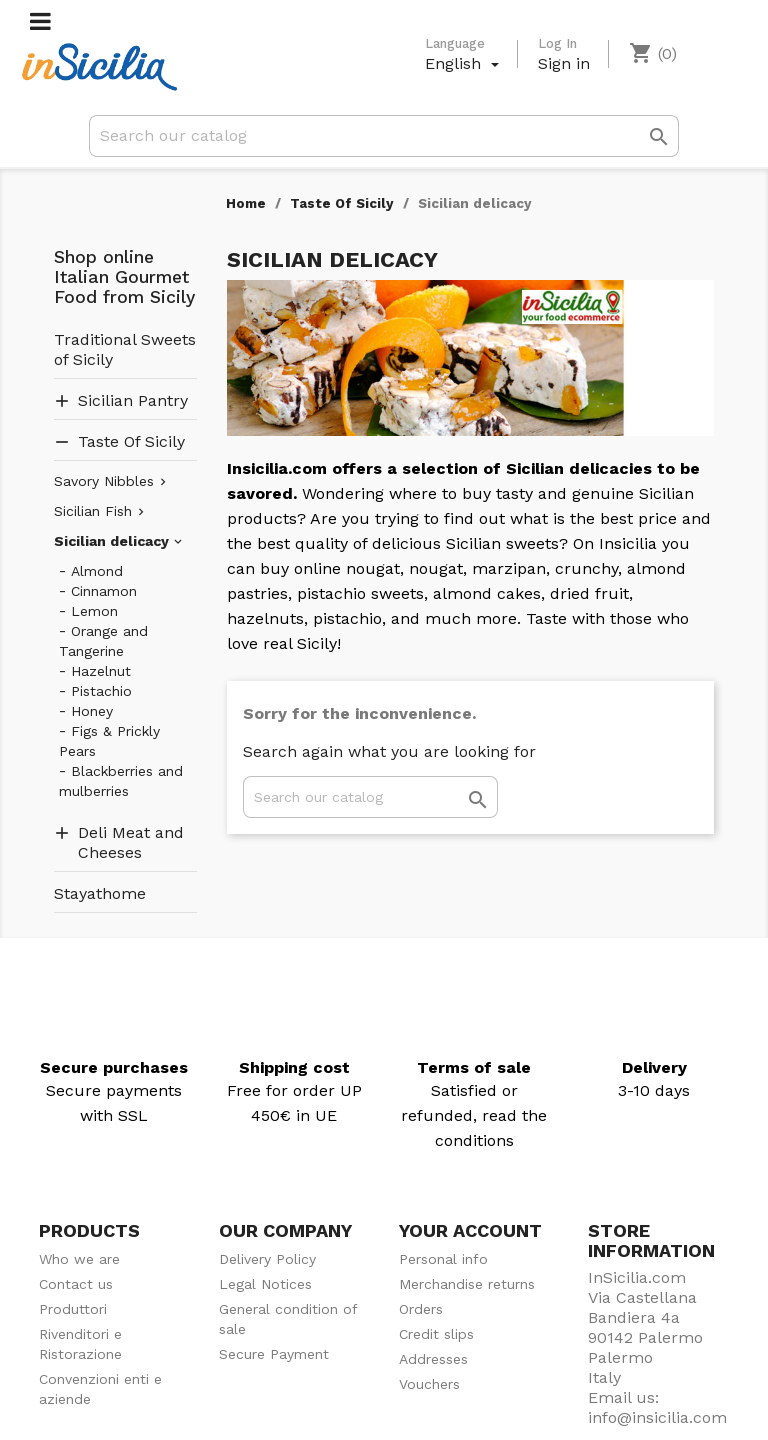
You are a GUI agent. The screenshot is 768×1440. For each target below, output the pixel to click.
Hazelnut (101, 671)
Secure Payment (274, 1354)
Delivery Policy (267, 1259)
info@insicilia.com (657, 1417)
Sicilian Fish (93, 511)
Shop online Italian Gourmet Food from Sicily (124, 277)
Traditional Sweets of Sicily (125, 349)
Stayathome (100, 893)
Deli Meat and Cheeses (131, 842)
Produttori (73, 1309)
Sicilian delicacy (111, 541)
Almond (97, 571)
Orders (421, 1309)
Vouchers (429, 1384)
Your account (470, 1230)
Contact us (76, 1284)
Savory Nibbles (104, 481)
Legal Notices (265, 1284)
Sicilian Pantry (133, 400)
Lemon (94, 611)
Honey (92, 711)
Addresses (433, 1359)
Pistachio (101, 691)
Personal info (443, 1259)
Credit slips (436, 1334)
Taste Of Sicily (131, 441)
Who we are (79, 1259)
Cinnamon (104, 591)
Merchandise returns (467, 1284)
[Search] (384, 136)
